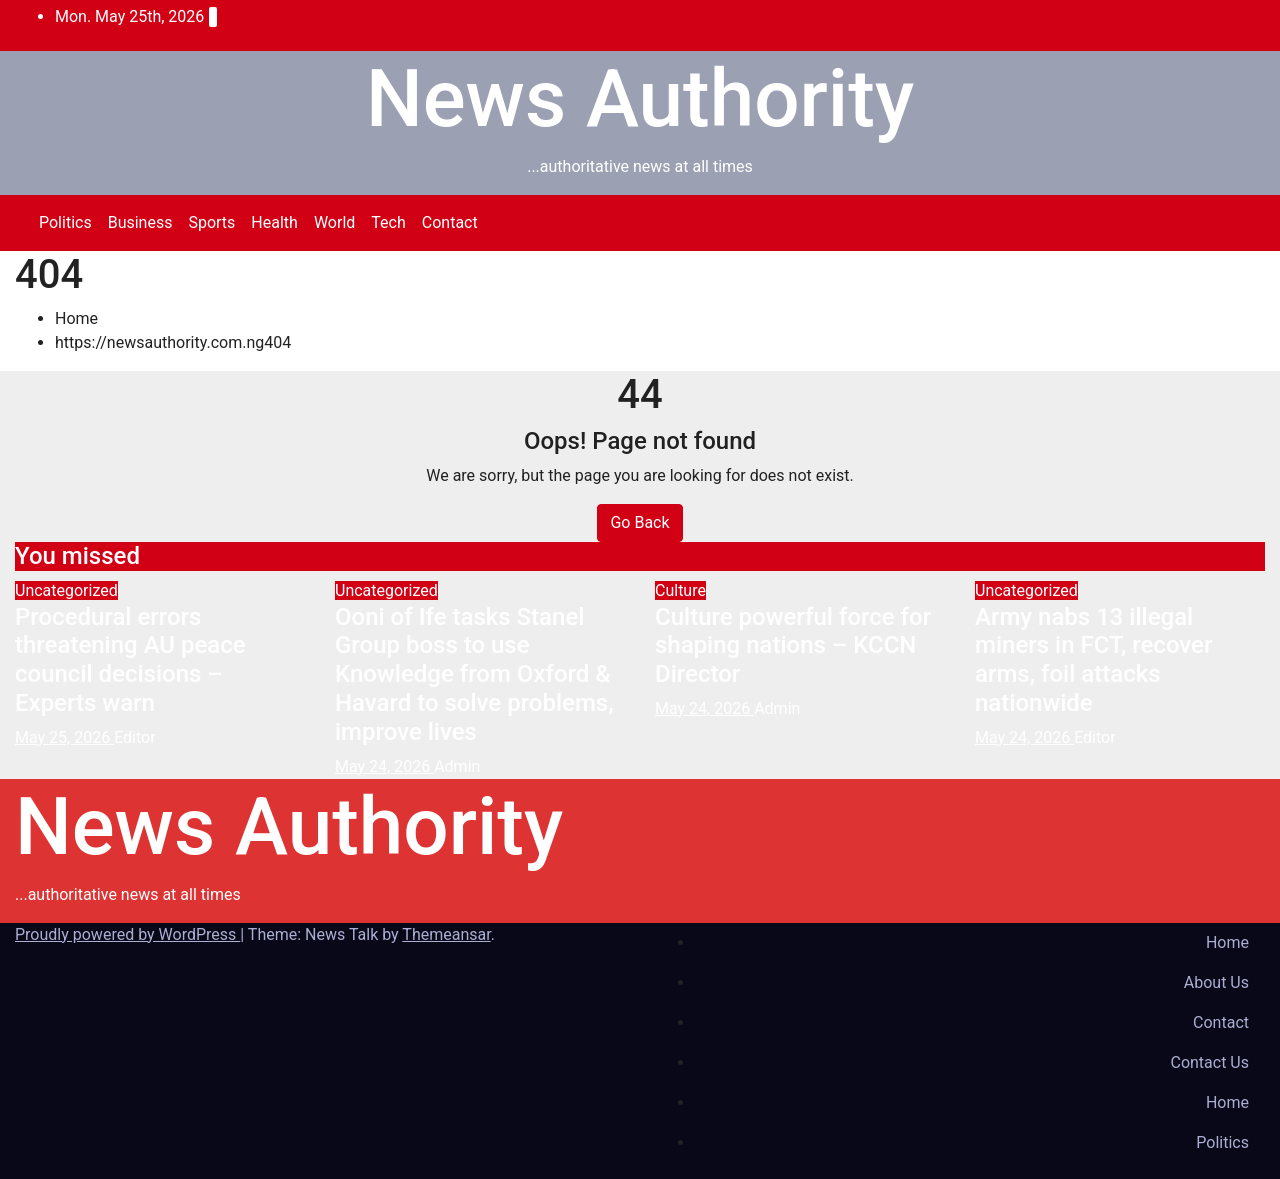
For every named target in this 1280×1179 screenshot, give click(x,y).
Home (76, 318)
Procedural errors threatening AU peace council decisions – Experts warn (130, 660)
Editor (134, 737)
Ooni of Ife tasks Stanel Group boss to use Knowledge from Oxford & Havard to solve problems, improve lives (474, 674)
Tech (388, 222)
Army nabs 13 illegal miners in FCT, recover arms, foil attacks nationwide (1093, 660)
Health (274, 222)
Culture (680, 590)
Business (140, 222)
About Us (1216, 982)
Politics (65, 222)
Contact (450, 222)
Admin (457, 766)
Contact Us (1209, 1062)
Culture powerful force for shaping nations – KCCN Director (793, 646)
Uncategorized (66, 590)
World (334, 222)
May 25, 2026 (64, 737)
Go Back (639, 522)
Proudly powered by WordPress (127, 934)
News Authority (640, 99)
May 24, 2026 (384, 766)
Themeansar (446, 934)
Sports (211, 222)
